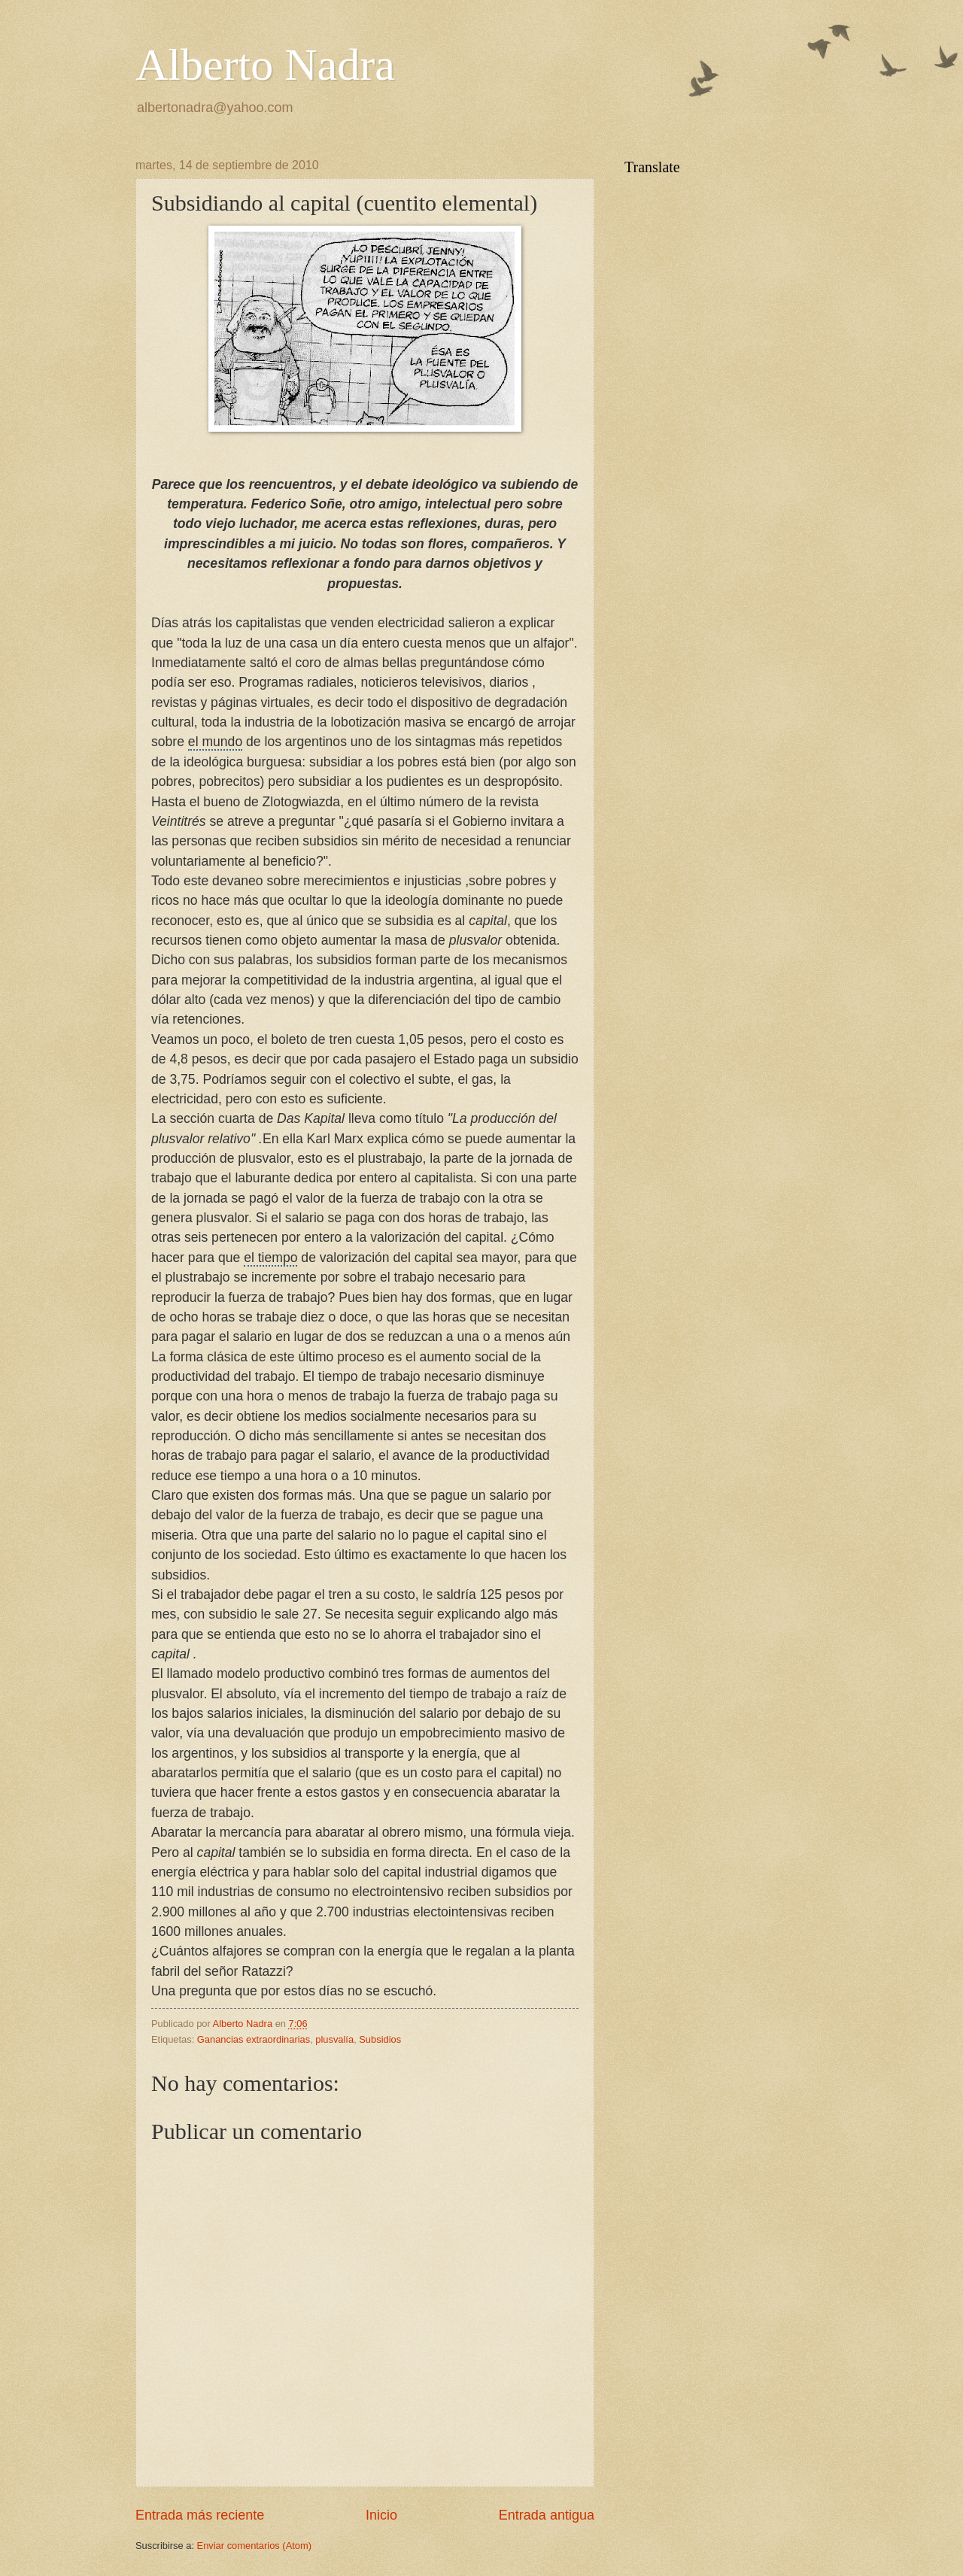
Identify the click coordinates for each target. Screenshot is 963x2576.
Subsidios (380, 2039)
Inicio (381, 2515)
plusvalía (334, 2039)
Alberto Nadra (265, 65)
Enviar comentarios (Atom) (254, 2545)
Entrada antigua (546, 2515)
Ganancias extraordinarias (253, 2039)
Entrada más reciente (199, 2515)
